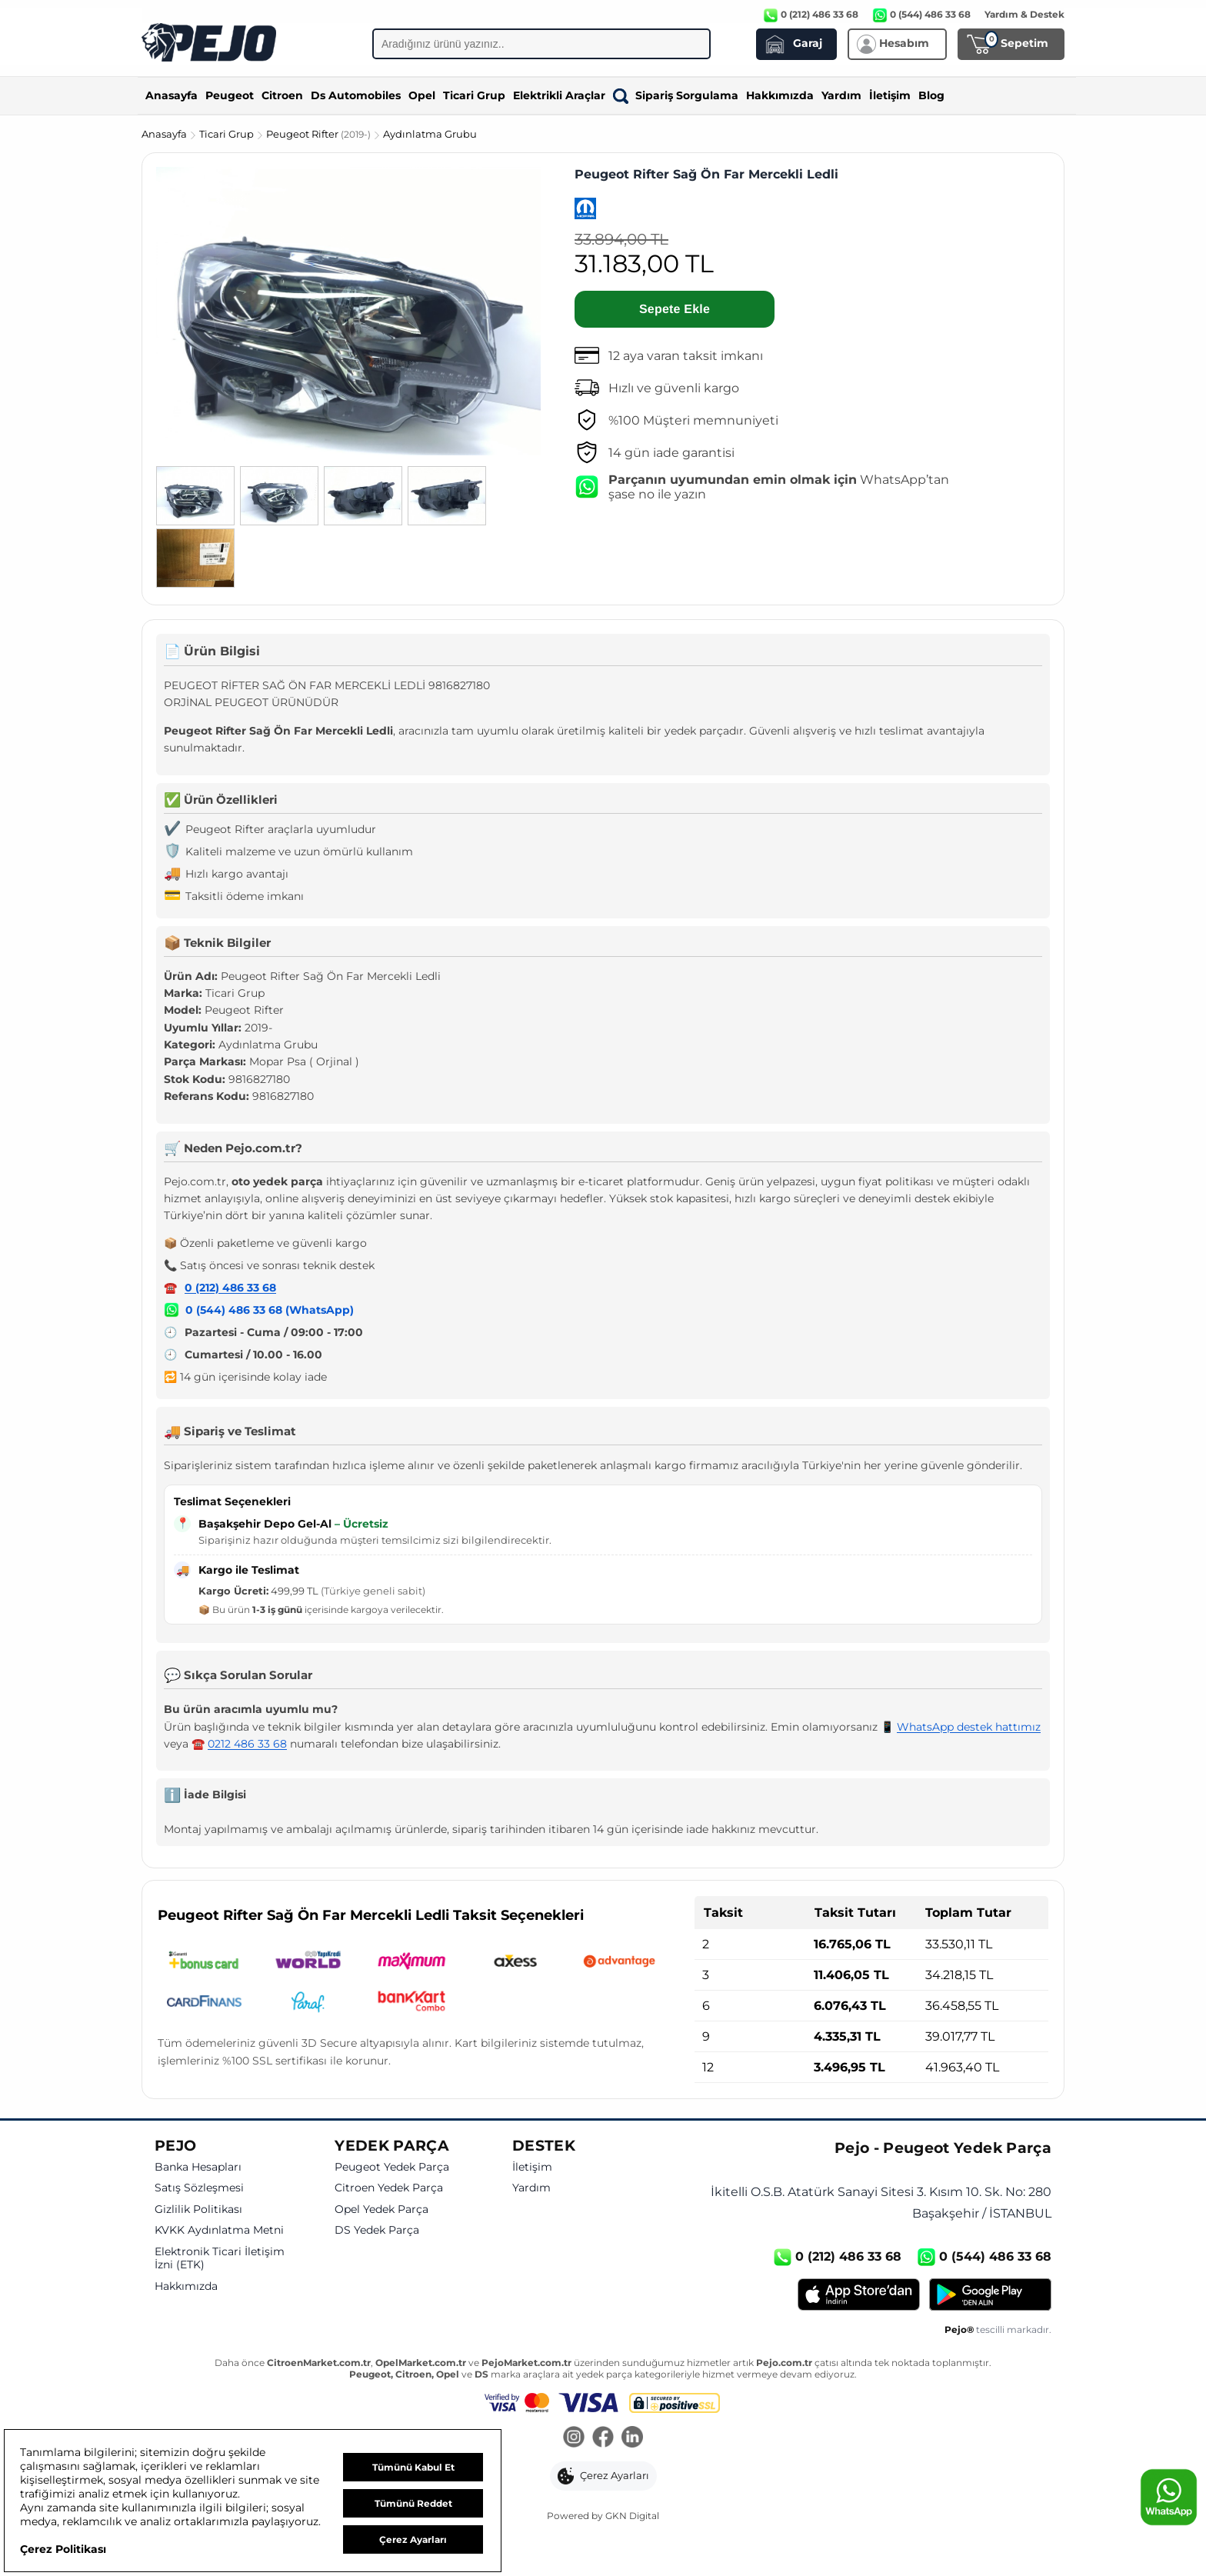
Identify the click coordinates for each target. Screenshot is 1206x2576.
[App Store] (859, 2294)
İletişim (890, 95)
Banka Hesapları (198, 2167)
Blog (931, 95)
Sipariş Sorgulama (675, 95)
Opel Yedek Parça (381, 2209)
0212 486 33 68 (247, 1744)
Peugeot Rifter (319, 134)
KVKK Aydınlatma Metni (219, 2230)
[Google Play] (990, 2294)
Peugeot (229, 95)
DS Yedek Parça (377, 2230)
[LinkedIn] (632, 2438)
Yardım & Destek (1024, 14)
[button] (603, 2476)
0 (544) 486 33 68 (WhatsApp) (269, 1310)
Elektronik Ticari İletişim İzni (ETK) (220, 2258)
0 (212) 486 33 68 (230, 1288)
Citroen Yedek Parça (389, 2187)
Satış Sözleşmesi (199, 2187)
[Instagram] (574, 2438)
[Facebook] (603, 2438)
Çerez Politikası (63, 2549)
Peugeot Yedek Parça (392, 2167)
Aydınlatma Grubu (430, 134)
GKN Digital (632, 2515)
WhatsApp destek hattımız (969, 1727)
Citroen (282, 95)
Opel (421, 95)
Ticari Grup (474, 95)
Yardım (841, 95)
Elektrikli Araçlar (559, 95)
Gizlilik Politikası (198, 2209)
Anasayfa (171, 95)
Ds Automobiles (356, 95)
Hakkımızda (780, 95)
